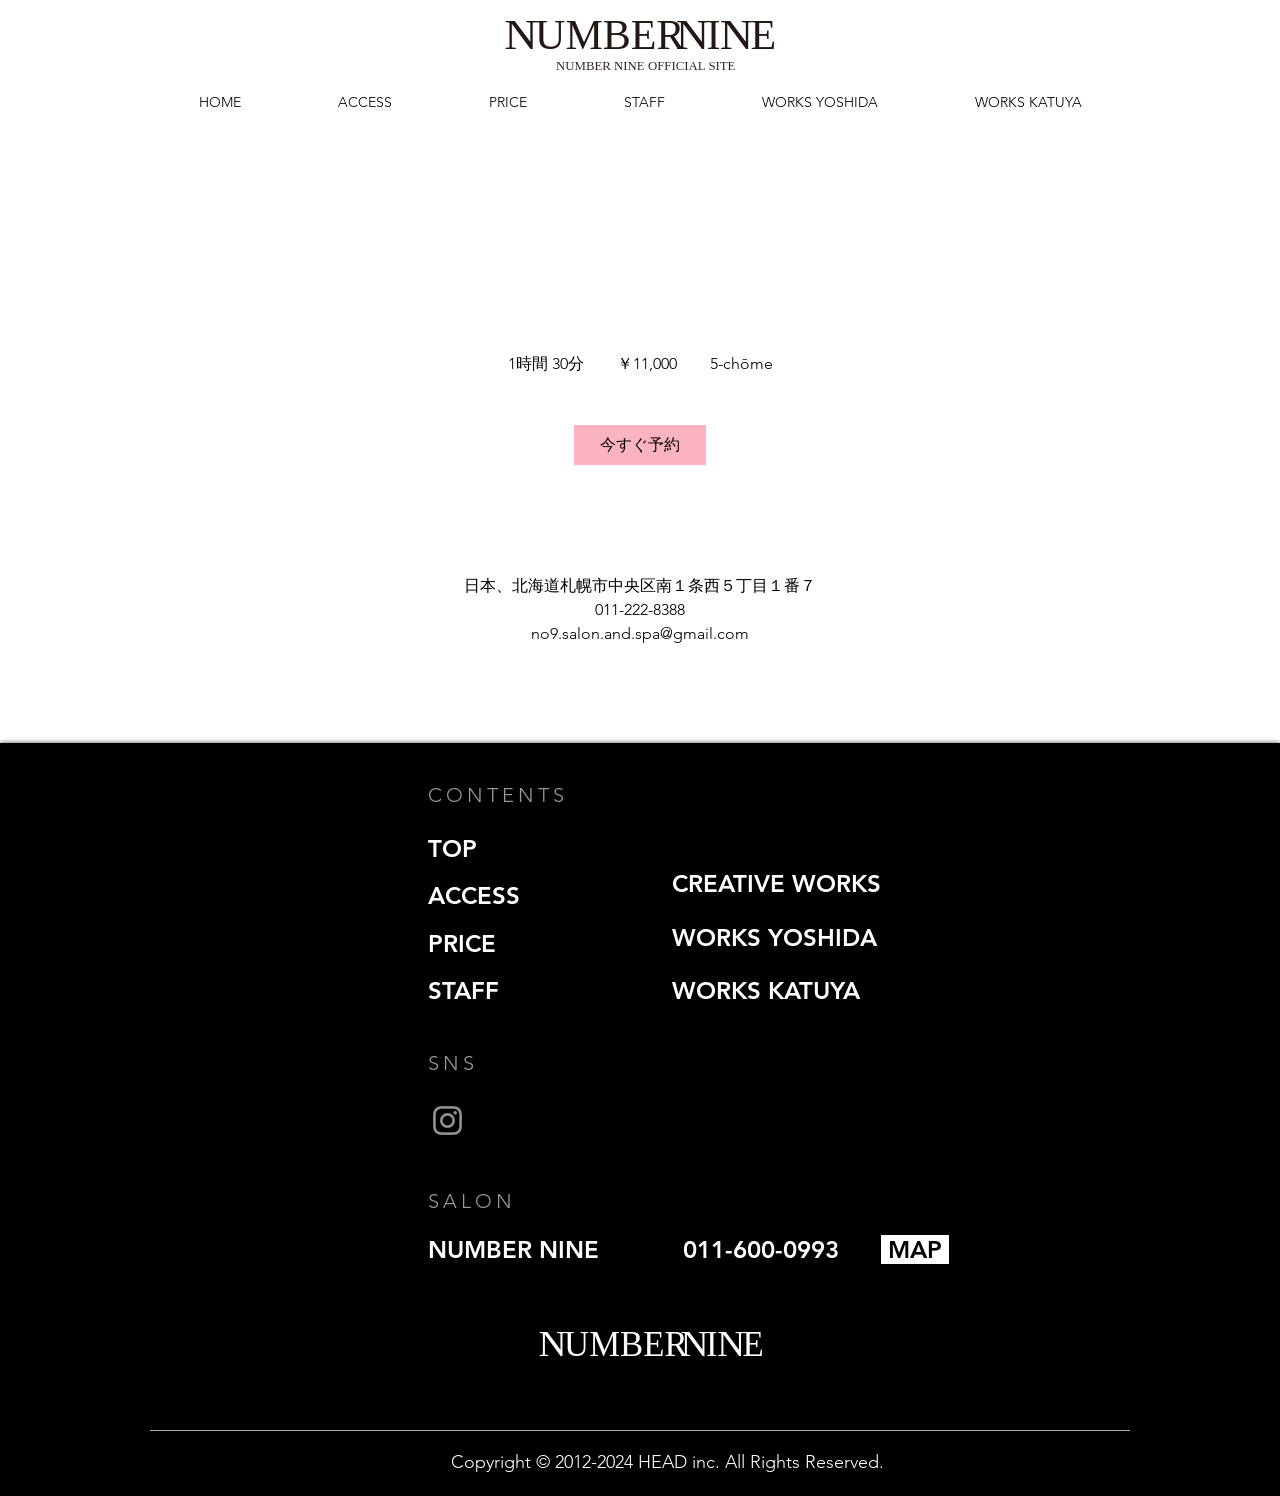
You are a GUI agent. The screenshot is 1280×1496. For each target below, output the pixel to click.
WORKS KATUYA (766, 990)
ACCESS (474, 895)
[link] (640, 445)
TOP (452, 848)
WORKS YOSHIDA (774, 937)
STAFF (463, 990)
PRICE (462, 943)
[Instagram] (447, 1120)
